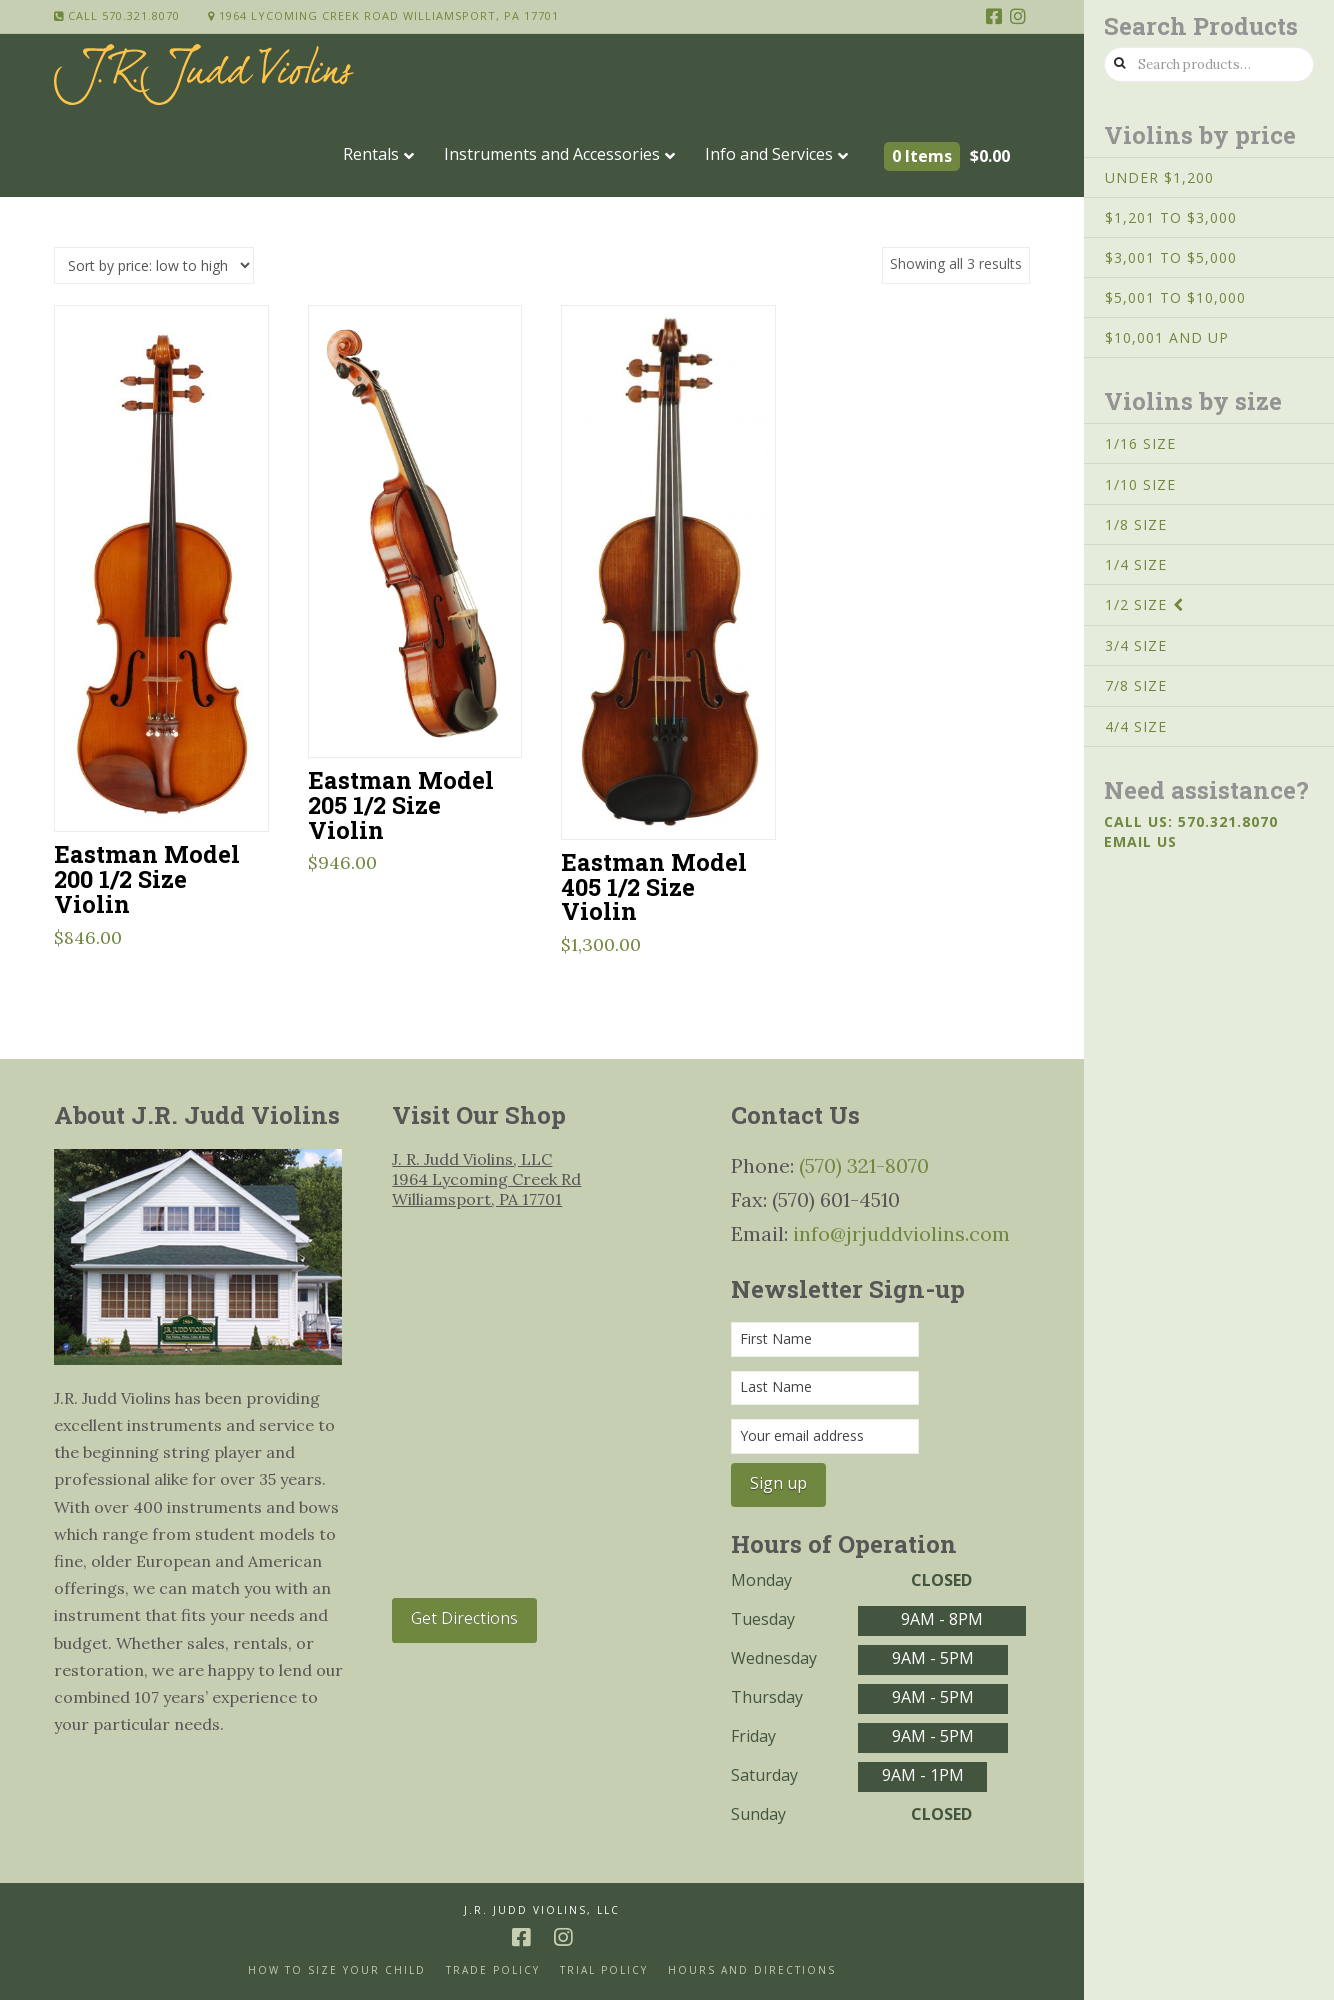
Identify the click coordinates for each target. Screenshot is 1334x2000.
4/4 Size (1136, 726)
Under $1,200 (1159, 177)
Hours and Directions (752, 1970)
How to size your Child (337, 1970)
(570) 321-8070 (864, 1165)
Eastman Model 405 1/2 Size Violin (654, 886)
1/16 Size (1140, 443)
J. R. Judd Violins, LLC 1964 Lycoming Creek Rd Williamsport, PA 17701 (486, 1179)
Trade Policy (493, 1970)
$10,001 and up (1167, 337)
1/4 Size (1136, 564)
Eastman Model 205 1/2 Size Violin (401, 804)
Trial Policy (604, 1970)
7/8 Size (1136, 685)
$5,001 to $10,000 (1175, 297)
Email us (1140, 841)
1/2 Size (1136, 604)
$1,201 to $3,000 (1171, 217)
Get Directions (464, 1618)
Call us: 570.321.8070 (1191, 821)
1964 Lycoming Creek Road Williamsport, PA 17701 (383, 15)
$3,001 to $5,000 (1171, 257)
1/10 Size (1140, 484)
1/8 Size (1136, 524)
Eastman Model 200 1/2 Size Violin (147, 878)
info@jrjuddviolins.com (901, 1233)
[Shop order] (154, 265)
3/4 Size (1136, 645)
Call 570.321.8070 (117, 15)
